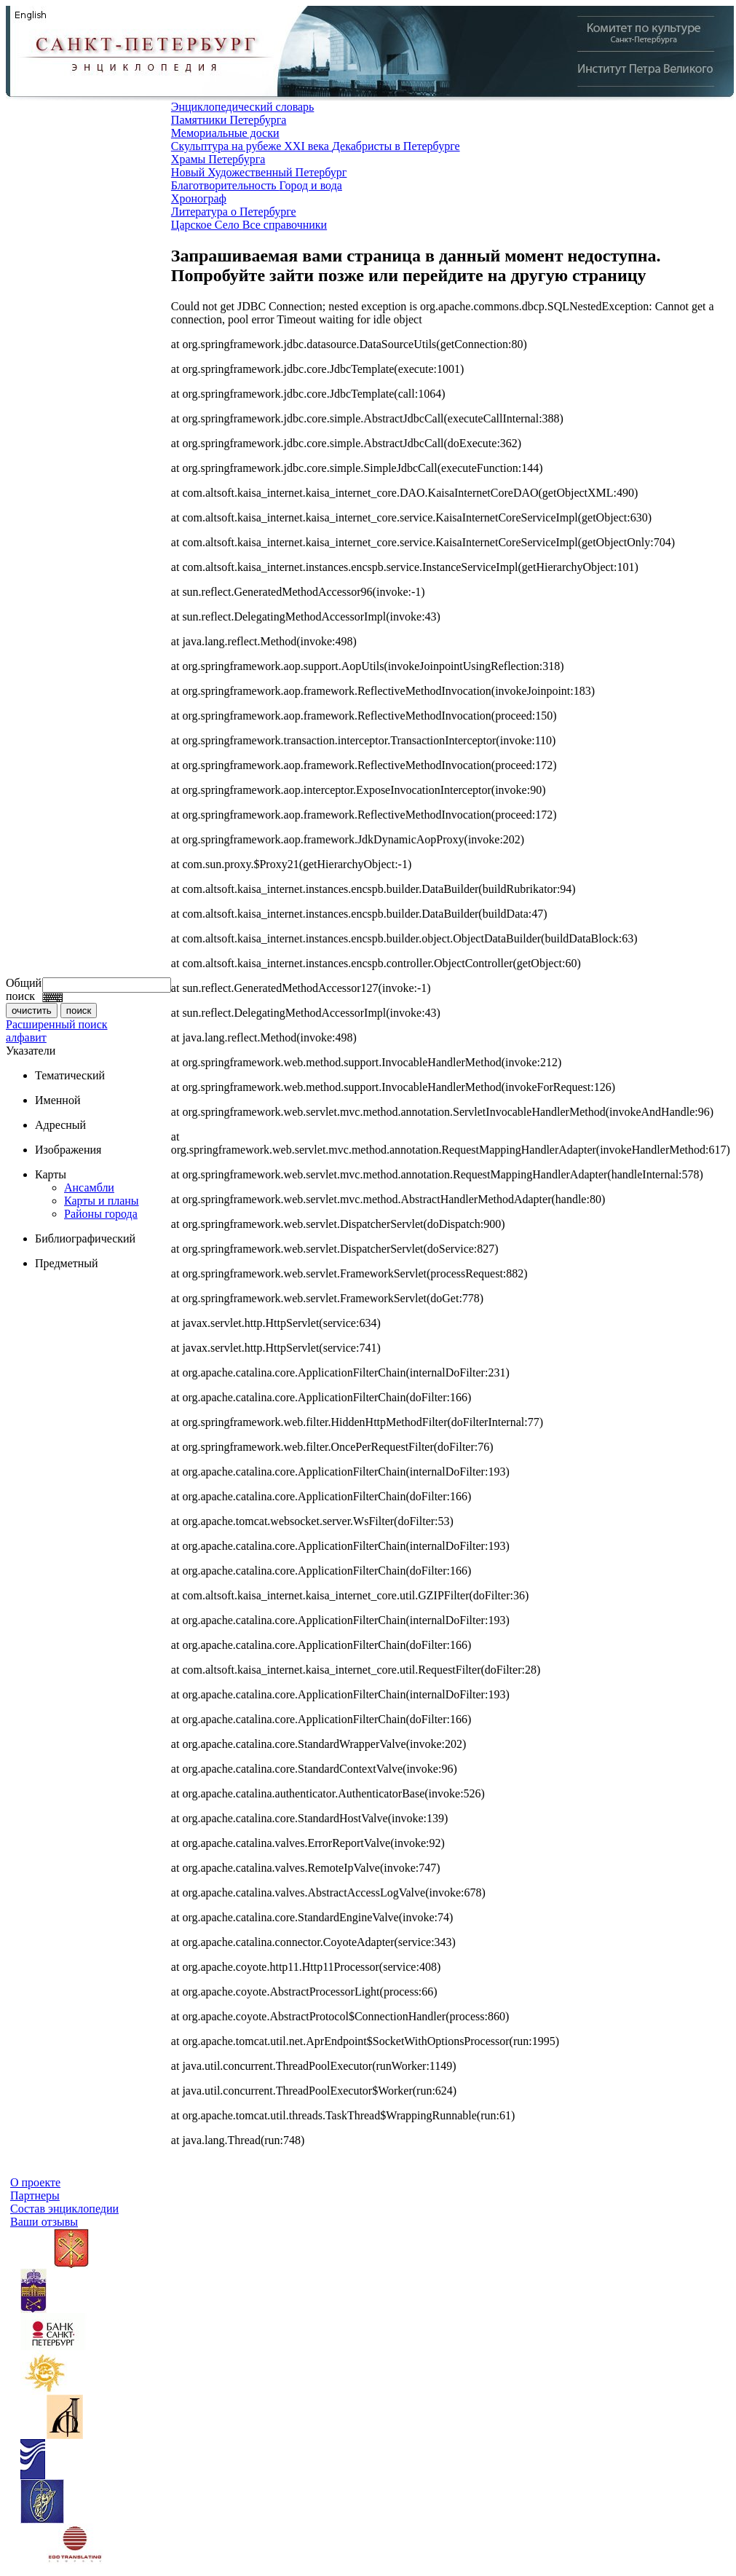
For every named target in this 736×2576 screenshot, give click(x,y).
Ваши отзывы (44, 2221)
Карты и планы (101, 1200)
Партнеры (35, 2195)
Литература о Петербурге (233, 211)
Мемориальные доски (225, 133)
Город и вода (311, 185)
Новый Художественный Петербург (259, 172)
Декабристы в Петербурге (396, 146)
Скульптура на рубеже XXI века (251, 146)
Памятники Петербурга (229, 120)
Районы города (101, 1214)
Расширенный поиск (57, 1024)
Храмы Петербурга (218, 159)
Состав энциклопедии (64, 2208)
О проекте (35, 2182)
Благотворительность (225, 185)
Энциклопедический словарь (242, 107)
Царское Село (206, 224)
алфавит (26, 1037)
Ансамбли (89, 1187)
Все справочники (284, 224)
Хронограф (198, 198)
